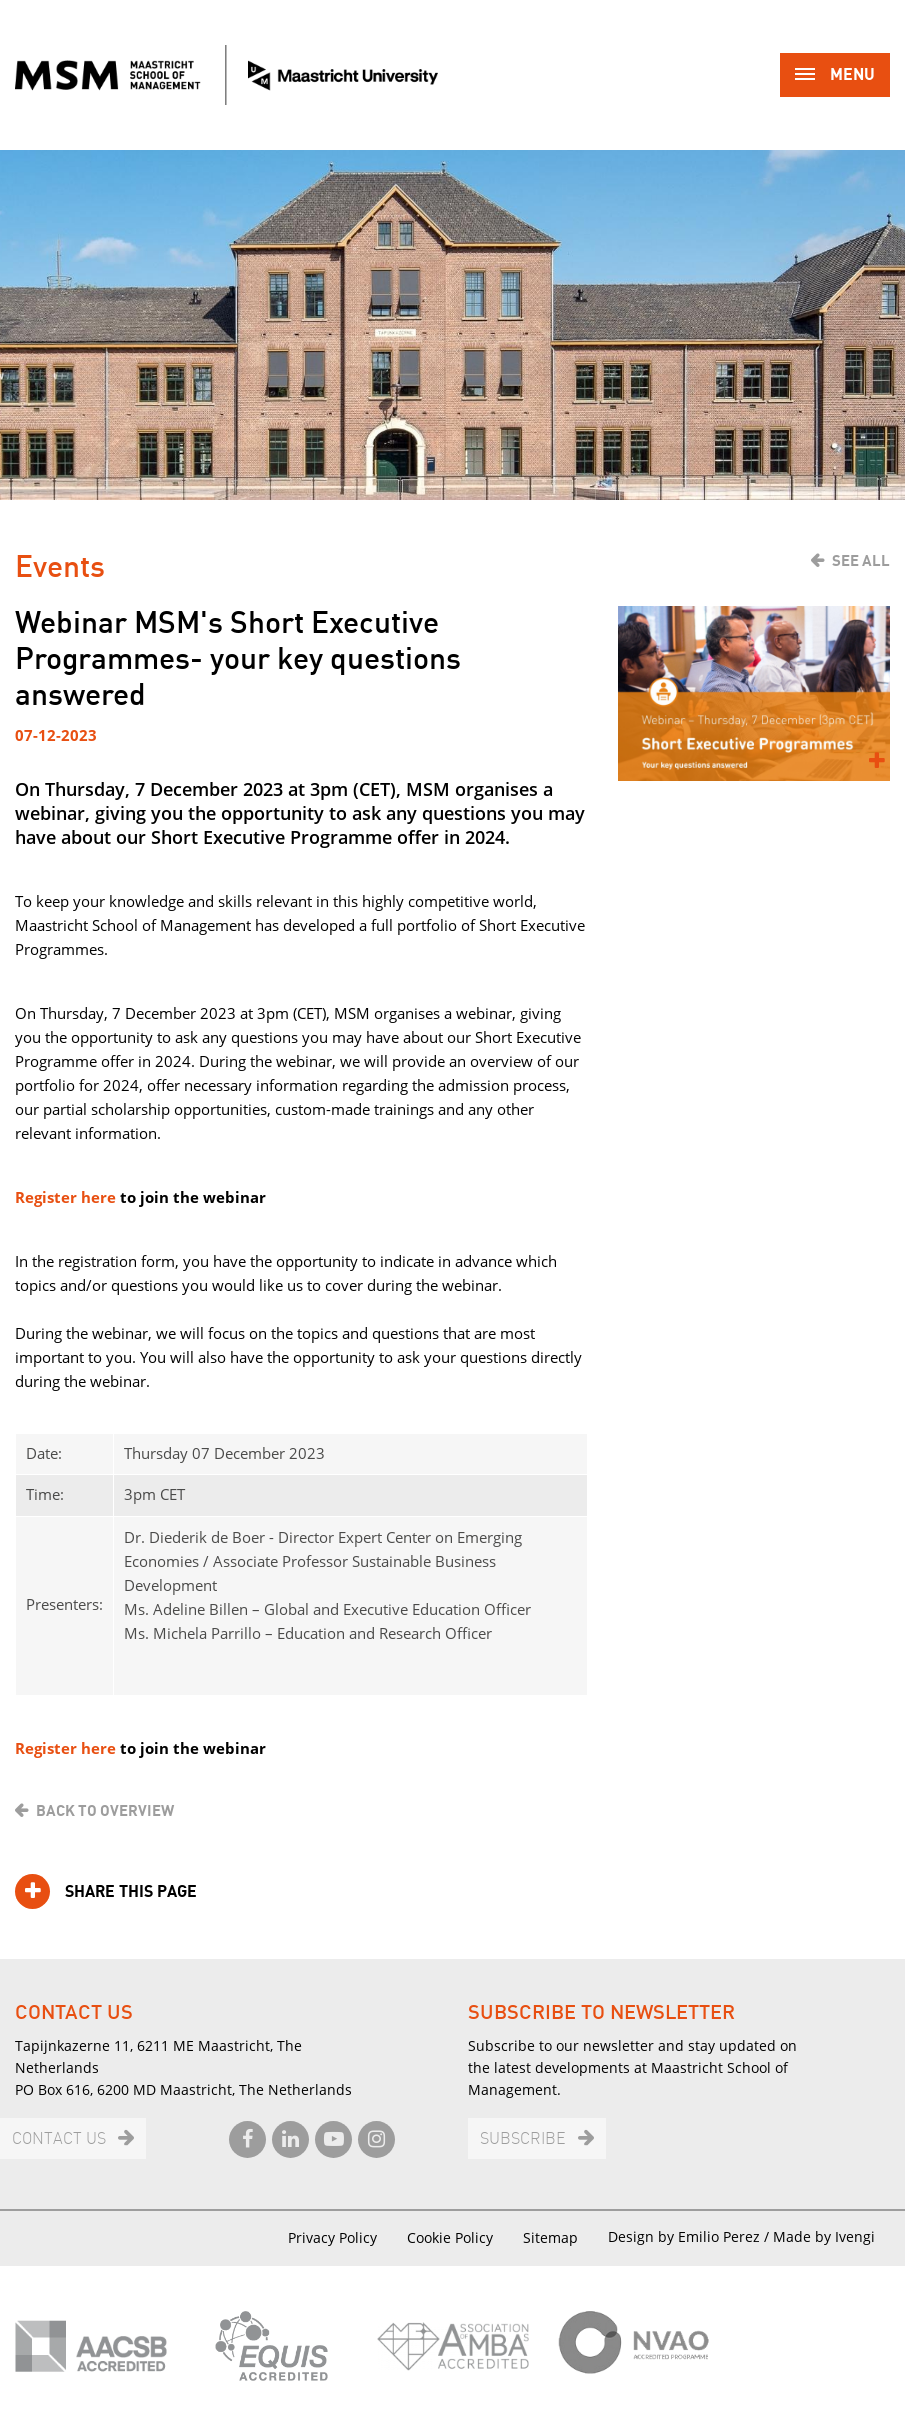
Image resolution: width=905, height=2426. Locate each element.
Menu (835, 76)
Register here (67, 1197)
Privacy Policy (332, 2237)
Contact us (59, 2139)
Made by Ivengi (824, 2236)
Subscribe (523, 2139)
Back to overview (105, 1811)
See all (861, 561)
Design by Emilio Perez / (690, 2236)
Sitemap (550, 2237)
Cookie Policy (450, 2237)
